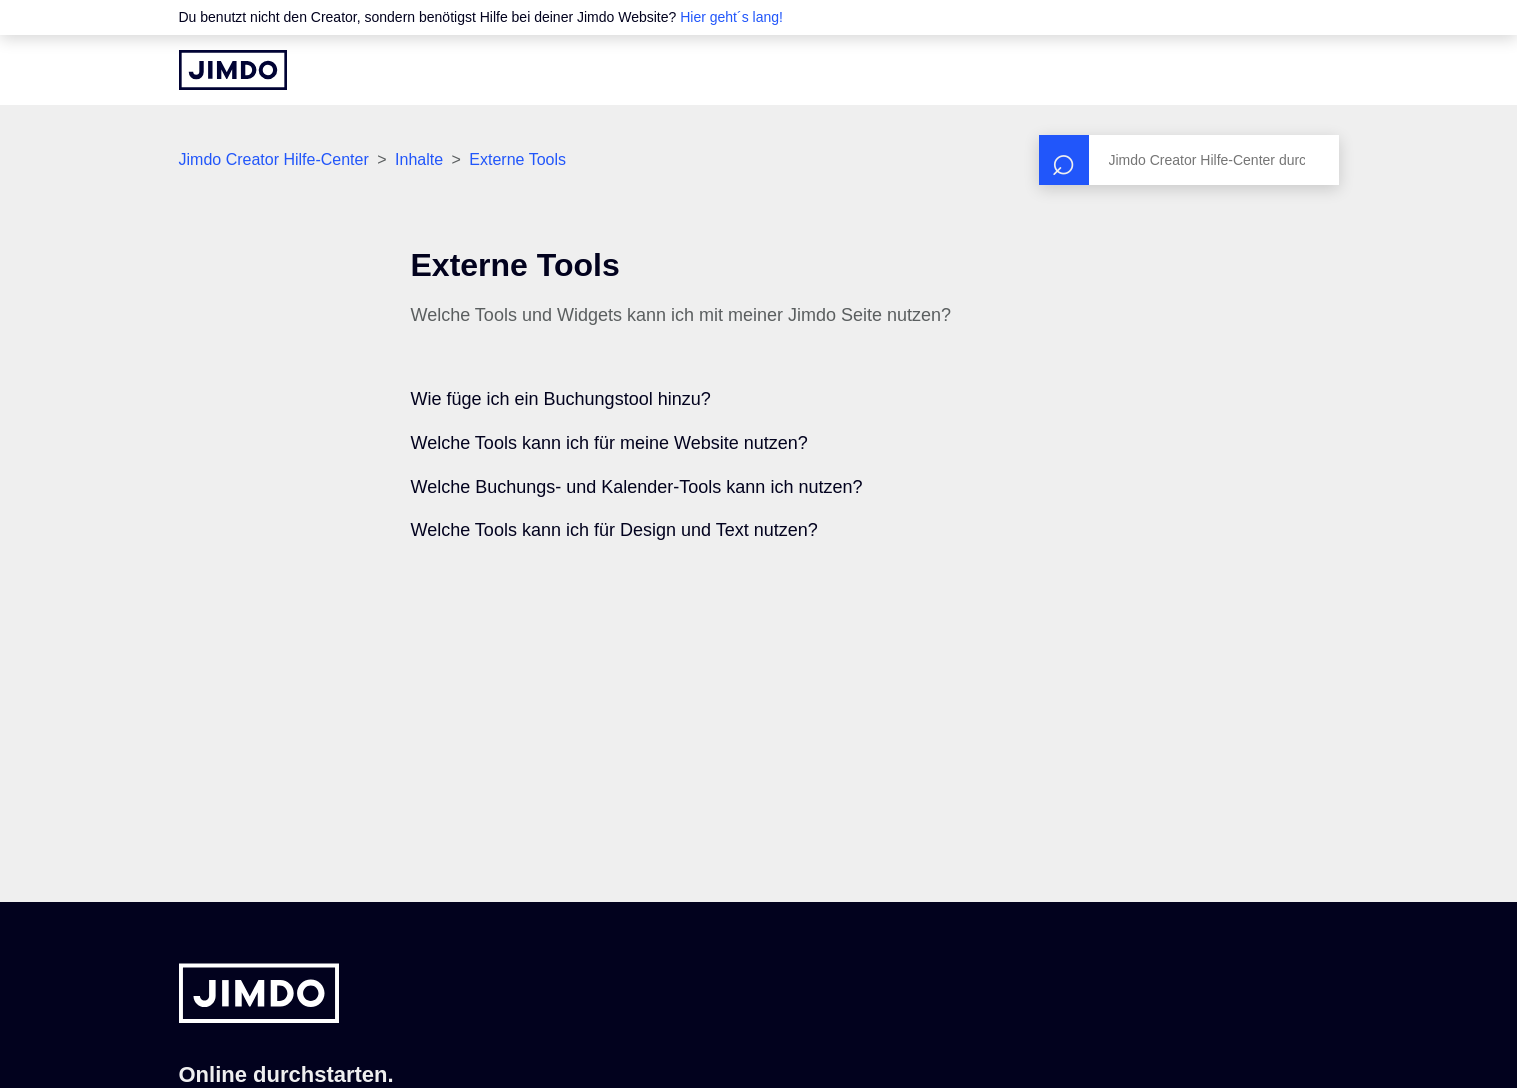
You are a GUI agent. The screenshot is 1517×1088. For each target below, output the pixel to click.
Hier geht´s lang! (731, 17)
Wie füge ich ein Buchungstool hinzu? (561, 399)
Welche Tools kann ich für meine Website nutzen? (609, 443)
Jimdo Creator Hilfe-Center (274, 159)
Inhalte (419, 159)
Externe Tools (517, 159)
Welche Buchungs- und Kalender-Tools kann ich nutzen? (637, 487)
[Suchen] (1189, 160)
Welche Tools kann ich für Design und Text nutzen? (614, 530)
